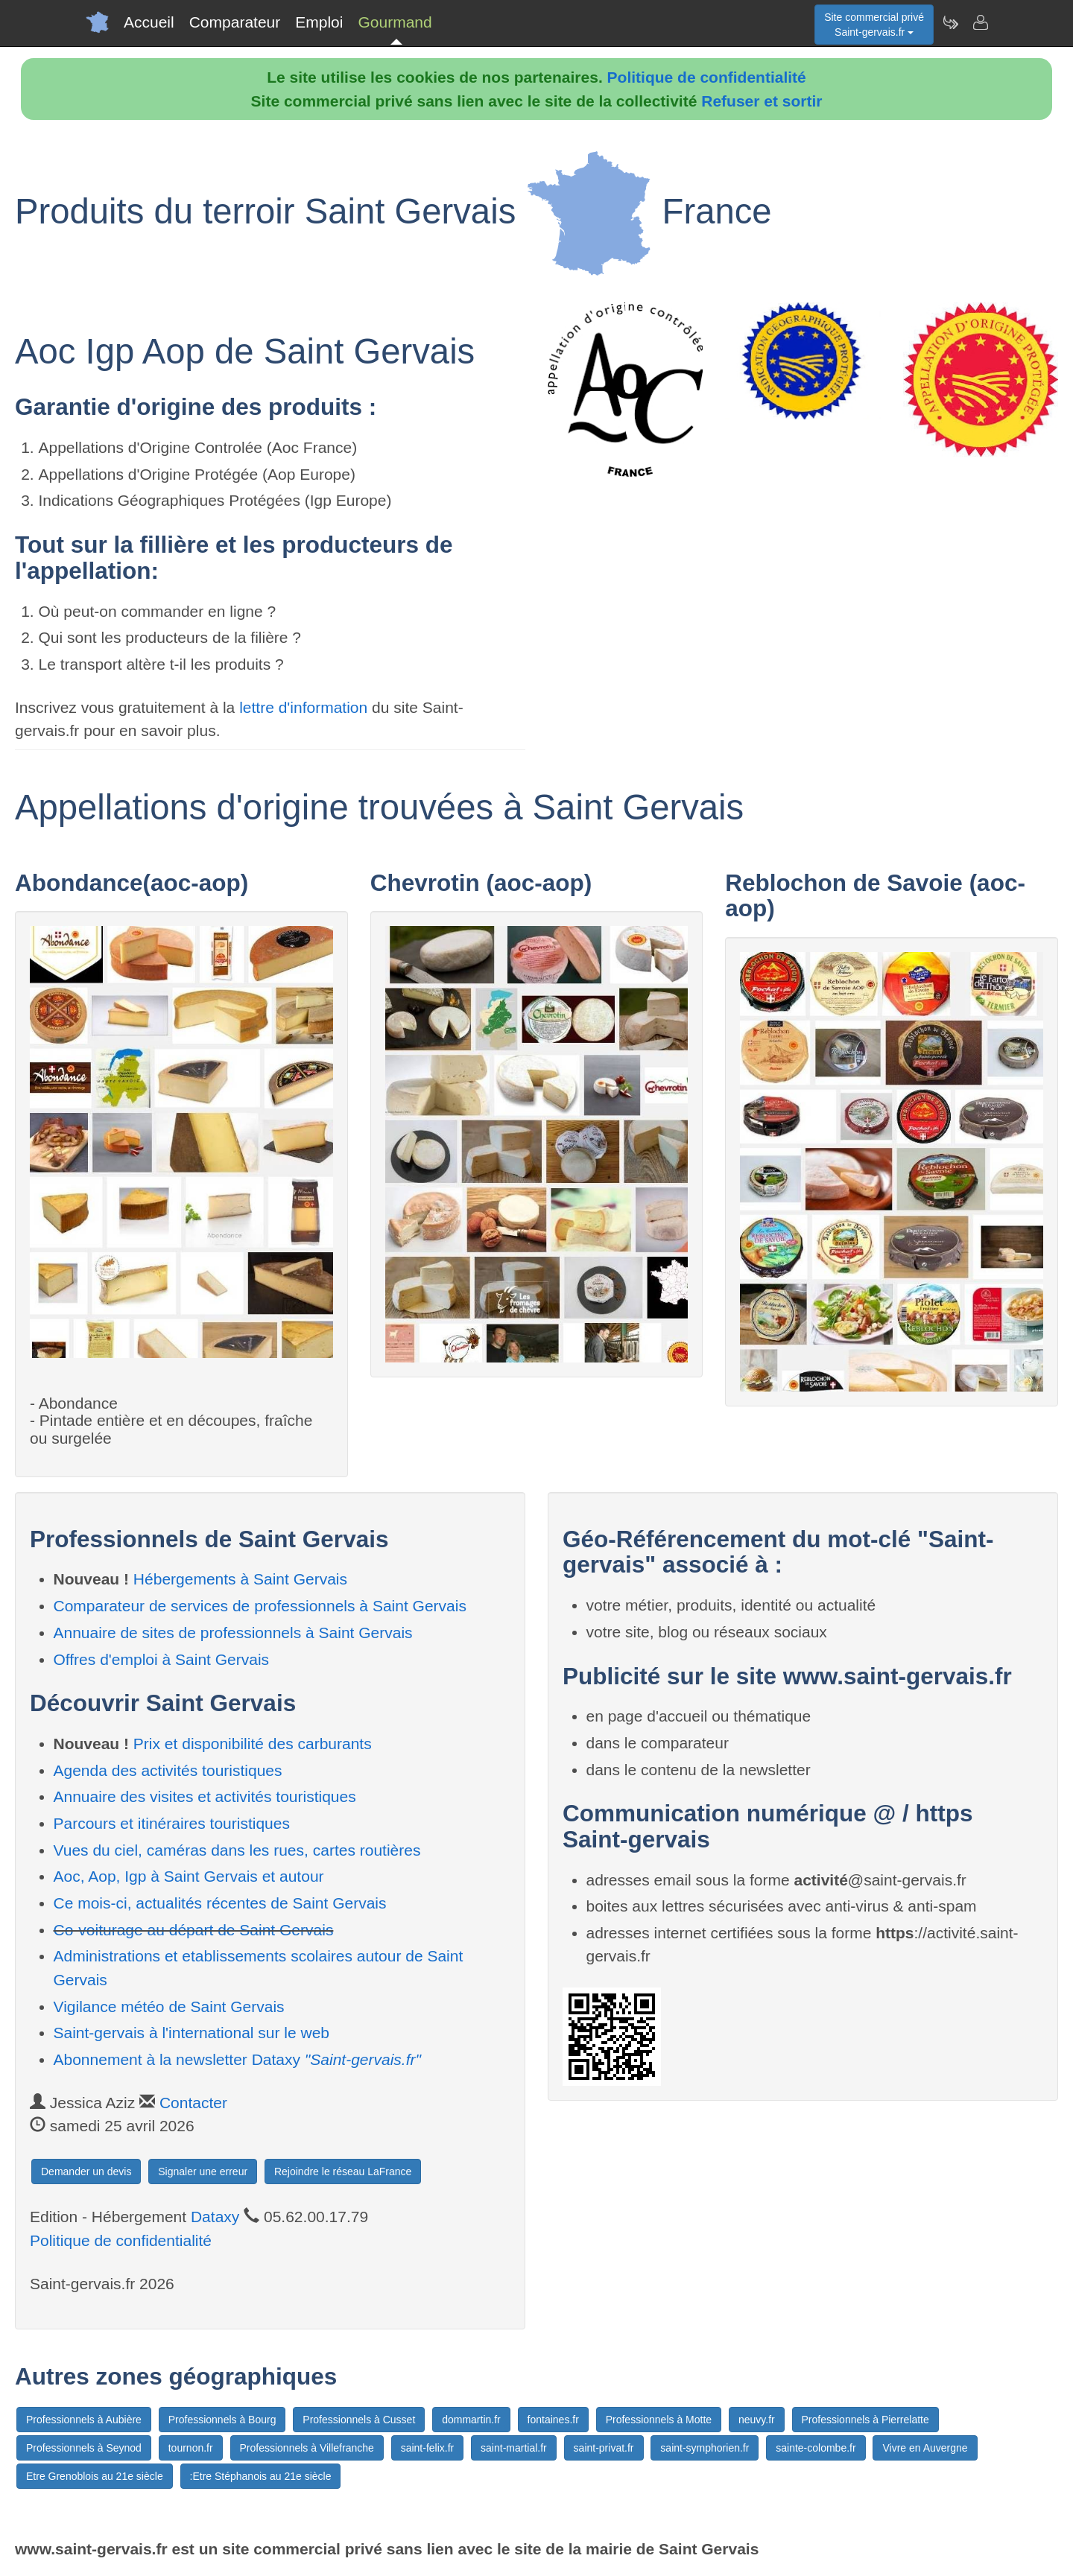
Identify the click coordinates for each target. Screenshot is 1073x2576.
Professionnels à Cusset (359, 2420)
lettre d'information (305, 707)
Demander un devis (86, 2171)
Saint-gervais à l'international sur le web (192, 2032)
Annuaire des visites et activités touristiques (205, 1796)
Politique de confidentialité (706, 77)
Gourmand (394, 22)
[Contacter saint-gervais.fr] (980, 22)
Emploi (319, 22)
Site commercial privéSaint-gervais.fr (874, 24)
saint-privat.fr (604, 2448)
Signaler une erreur (202, 2171)
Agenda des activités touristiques (168, 1770)
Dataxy (215, 2216)
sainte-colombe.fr (815, 2448)
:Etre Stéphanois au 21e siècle (261, 2476)
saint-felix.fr (428, 2448)
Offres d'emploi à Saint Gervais (162, 1659)
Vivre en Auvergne (924, 2448)
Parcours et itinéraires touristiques (172, 1823)
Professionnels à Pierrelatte (865, 2420)
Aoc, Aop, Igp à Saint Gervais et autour (189, 1876)
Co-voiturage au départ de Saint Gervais (194, 1929)
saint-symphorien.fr (704, 2448)
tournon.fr (190, 2448)
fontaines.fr (553, 2420)
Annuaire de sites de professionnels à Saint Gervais (233, 1632)
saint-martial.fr (514, 2448)
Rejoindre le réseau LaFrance (342, 2171)
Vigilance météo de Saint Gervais (169, 2006)
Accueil (149, 22)
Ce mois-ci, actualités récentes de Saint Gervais (220, 1903)
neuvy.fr (756, 2420)
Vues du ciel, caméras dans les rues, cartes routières (237, 1850)
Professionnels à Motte (659, 2420)
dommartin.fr (471, 2420)
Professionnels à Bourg (222, 2420)
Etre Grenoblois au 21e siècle (94, 2476)
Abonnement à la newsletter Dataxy (238, 2059)
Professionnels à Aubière (84, 2420)
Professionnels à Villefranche (307, 2448)
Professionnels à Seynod (84, 2448)
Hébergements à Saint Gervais (240, 1578)
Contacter (193, 2102)
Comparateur (235, 22)
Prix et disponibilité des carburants (252, 1743)
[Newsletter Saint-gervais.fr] (950, 22)
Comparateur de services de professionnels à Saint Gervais (260, 1605)
